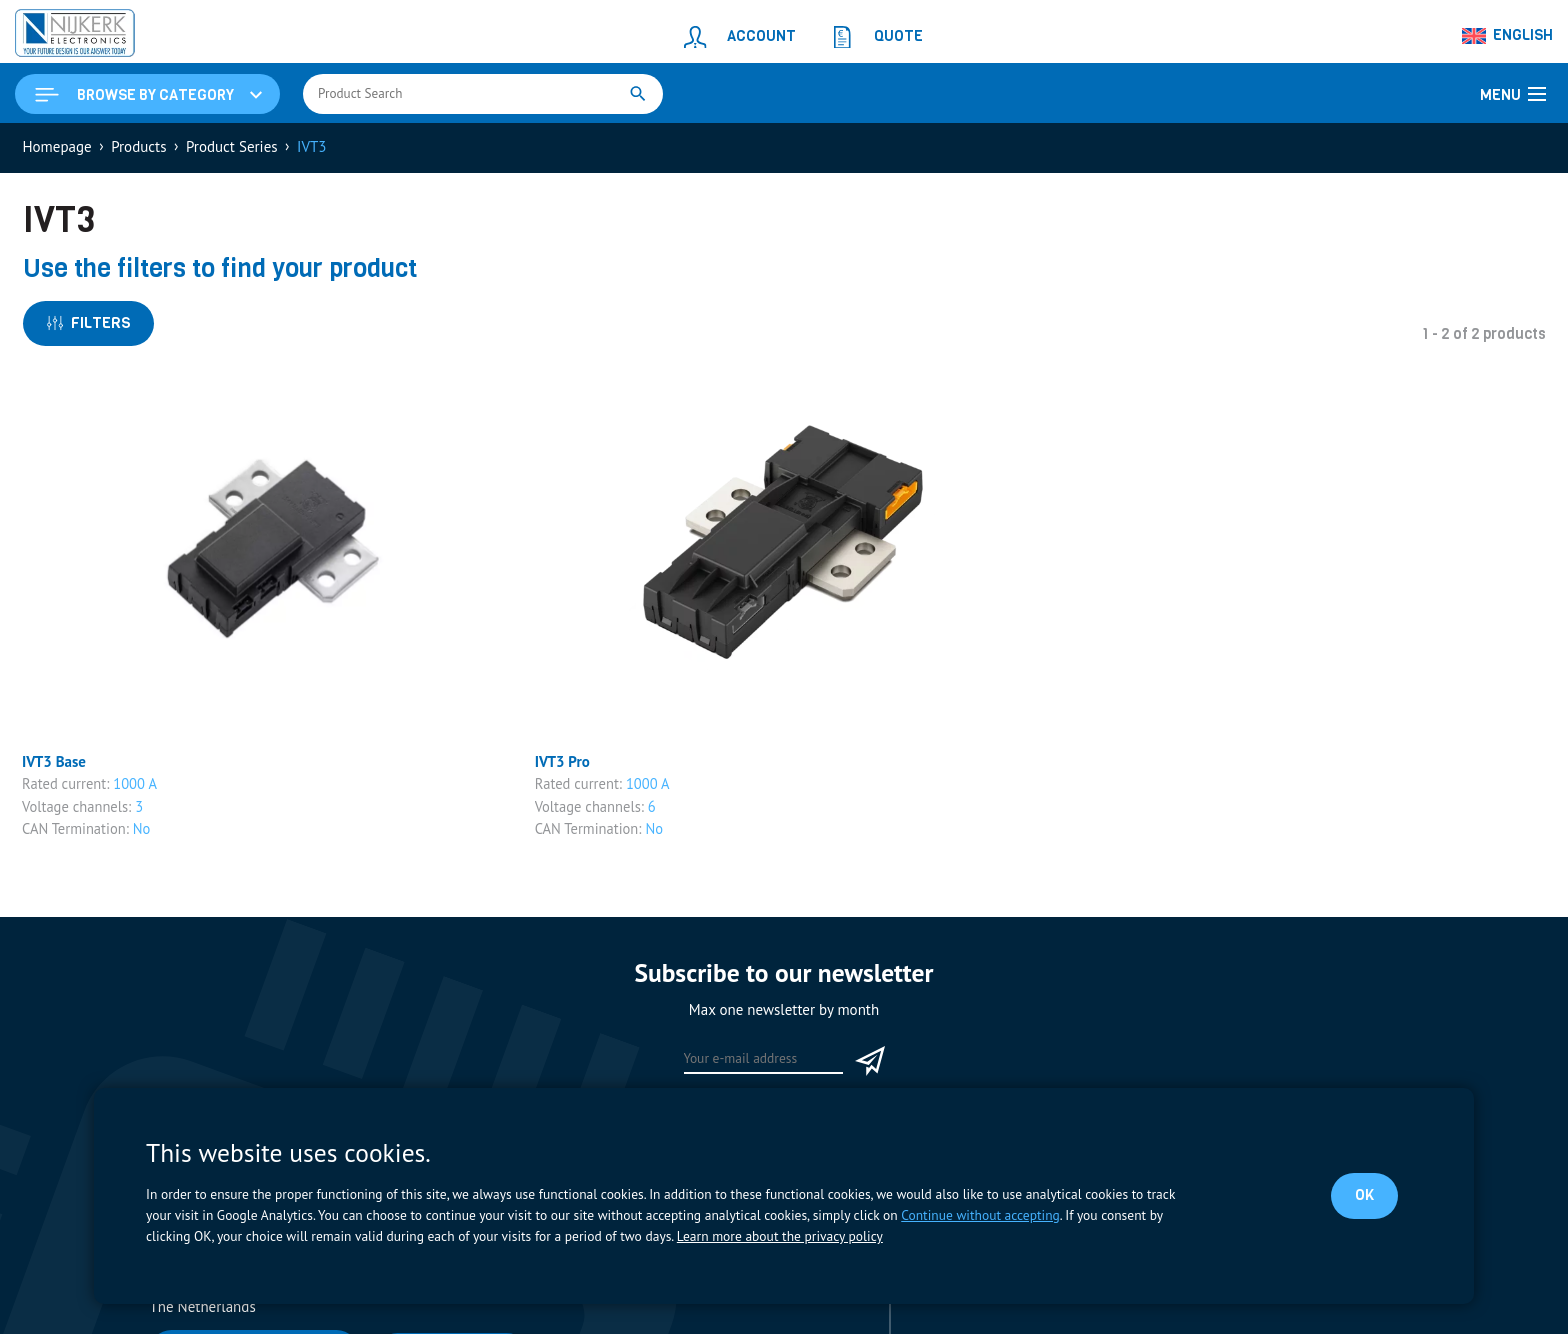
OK (1364, 1195)
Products (138, 146)
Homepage (57, 146)
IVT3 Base (54, 761)
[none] (1508, 36)
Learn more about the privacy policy (780, 1236)
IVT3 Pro (562, 761)
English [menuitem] (1523, 35)
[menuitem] (1508, 36)
